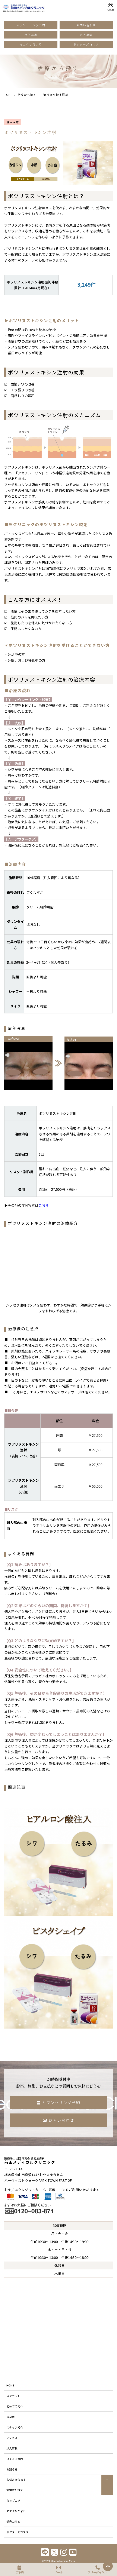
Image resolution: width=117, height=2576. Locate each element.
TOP (7, 95)
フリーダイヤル (97, 2570)
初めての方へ (14, 2406)
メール (58, 2570)
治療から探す (27, 95)
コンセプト (13, 2396)
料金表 (10, 2417)
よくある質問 (14, 2459)
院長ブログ (13, 2501)
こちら (43, 1205)
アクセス (11, 2438)
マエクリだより (16, 2511)
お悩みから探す (16, 2480)
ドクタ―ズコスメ (17, 2532)
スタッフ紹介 (14, 2427)
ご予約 (19, 2570)
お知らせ (12, 2469)
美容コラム (13, 2522)
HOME (10, 2385)
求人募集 (12, 2448)
